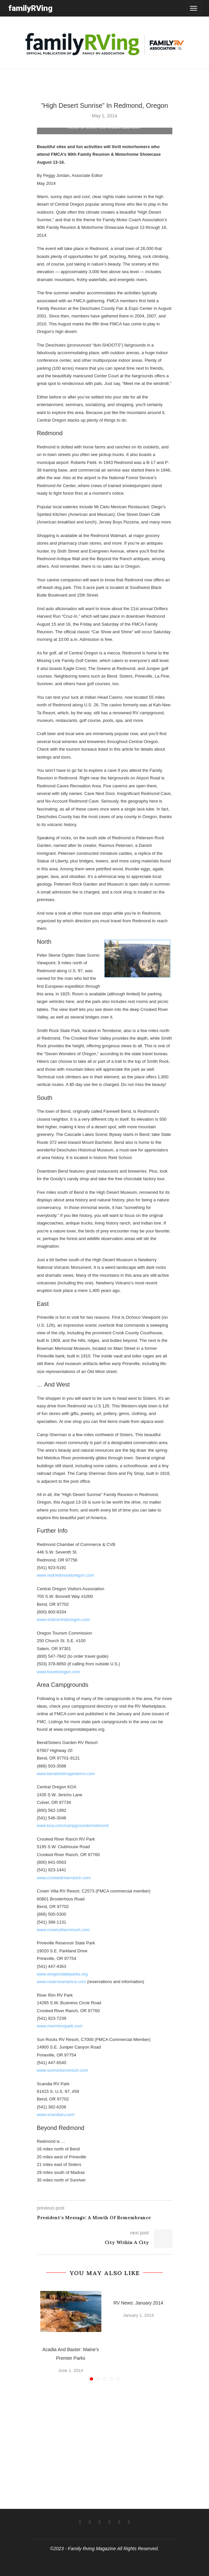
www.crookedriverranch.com (64, 1877)
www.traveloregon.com (59, 1671)
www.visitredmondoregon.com (65, 1575)
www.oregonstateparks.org (62, 1974)
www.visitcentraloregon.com (63, 1619)
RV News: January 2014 (138, 2303)
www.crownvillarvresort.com (63, 1929)
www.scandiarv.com (56, 2114)
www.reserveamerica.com (61, 1981)
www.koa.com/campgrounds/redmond (73, 1825)
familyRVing (30, 8)
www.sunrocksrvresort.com (62, 2070)
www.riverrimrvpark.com (60, 2025)
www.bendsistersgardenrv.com (66, 1773)
